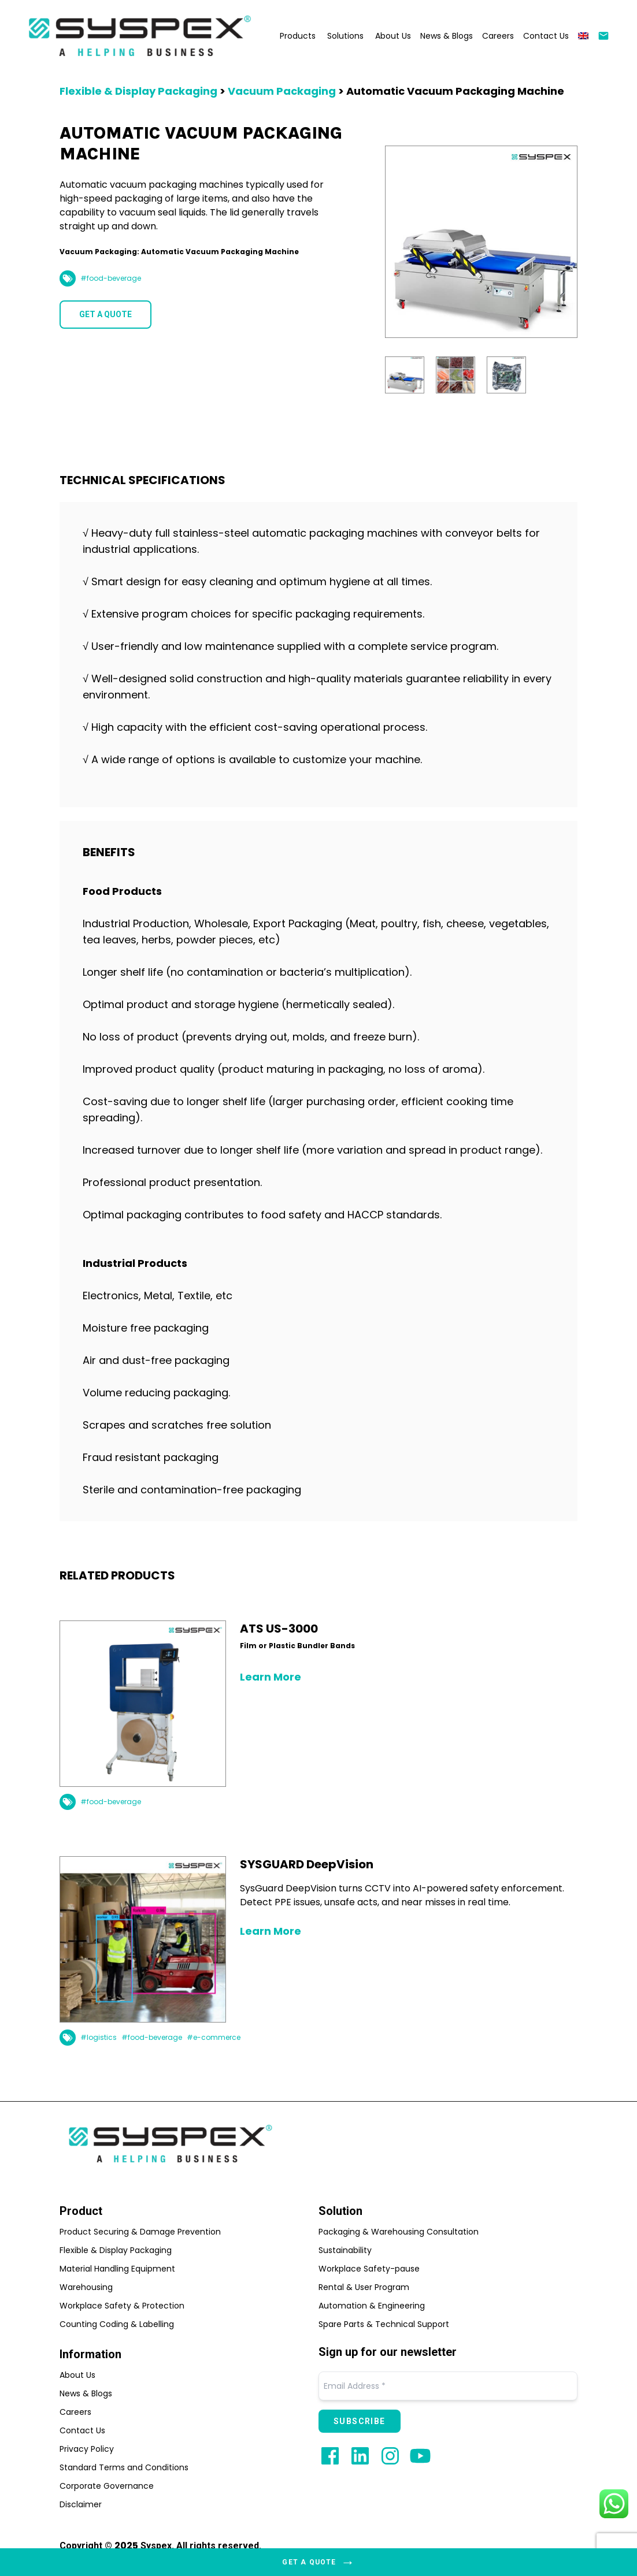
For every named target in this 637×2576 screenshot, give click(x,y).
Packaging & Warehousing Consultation (398, 2231)
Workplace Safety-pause (369, 2268)
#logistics (98, 2037)
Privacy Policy (87, 2449)
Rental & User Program (363, 2287)
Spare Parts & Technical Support (383, 2324)
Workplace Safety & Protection (122, 2305)
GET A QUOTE (105, 314)
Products (298, 36)
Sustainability (345, 2250)
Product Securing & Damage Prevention (140, 2231)
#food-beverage (110, 278)
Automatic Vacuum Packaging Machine (455, 91)
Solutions (345, 36)
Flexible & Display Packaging (138, 91)
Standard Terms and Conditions (124, 2467)
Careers (498, 36)
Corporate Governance (107, 2486)
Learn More (270, 1677)
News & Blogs (446, 36)
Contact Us (546, 36)
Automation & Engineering (371, 2305)
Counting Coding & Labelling (117, 2324)
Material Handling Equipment (117, 2268)
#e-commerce (213, 2037)
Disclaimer (81, 2504)
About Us (393, 36)
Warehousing (86, 2287)
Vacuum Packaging (282, 91)
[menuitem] (583, 35)
